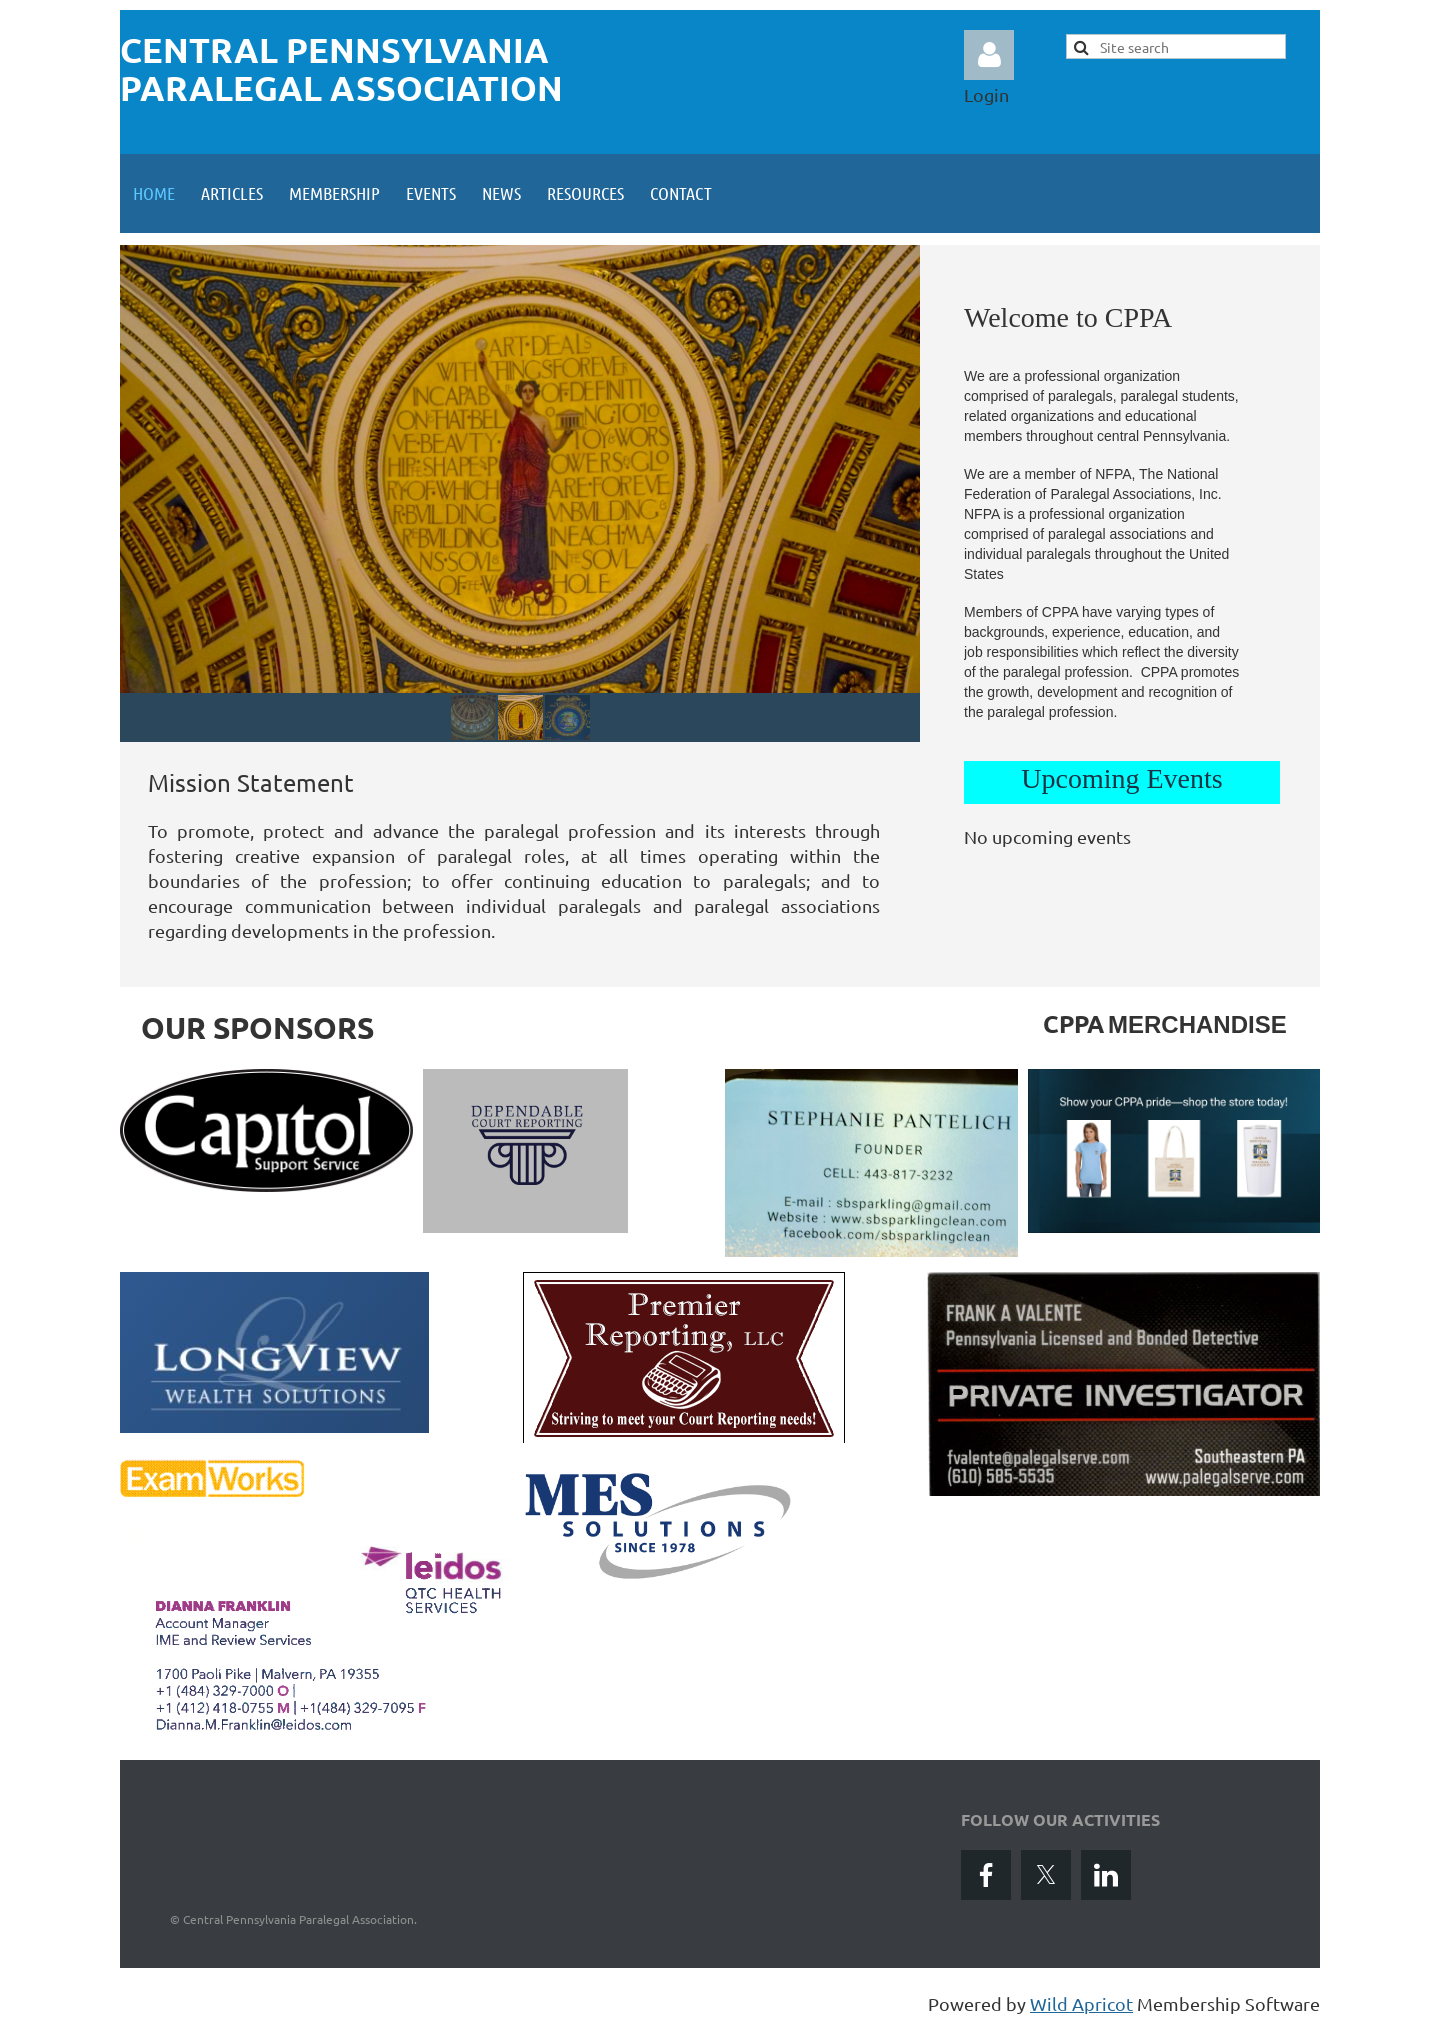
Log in (989, 55)
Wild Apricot (1081, 2003)
